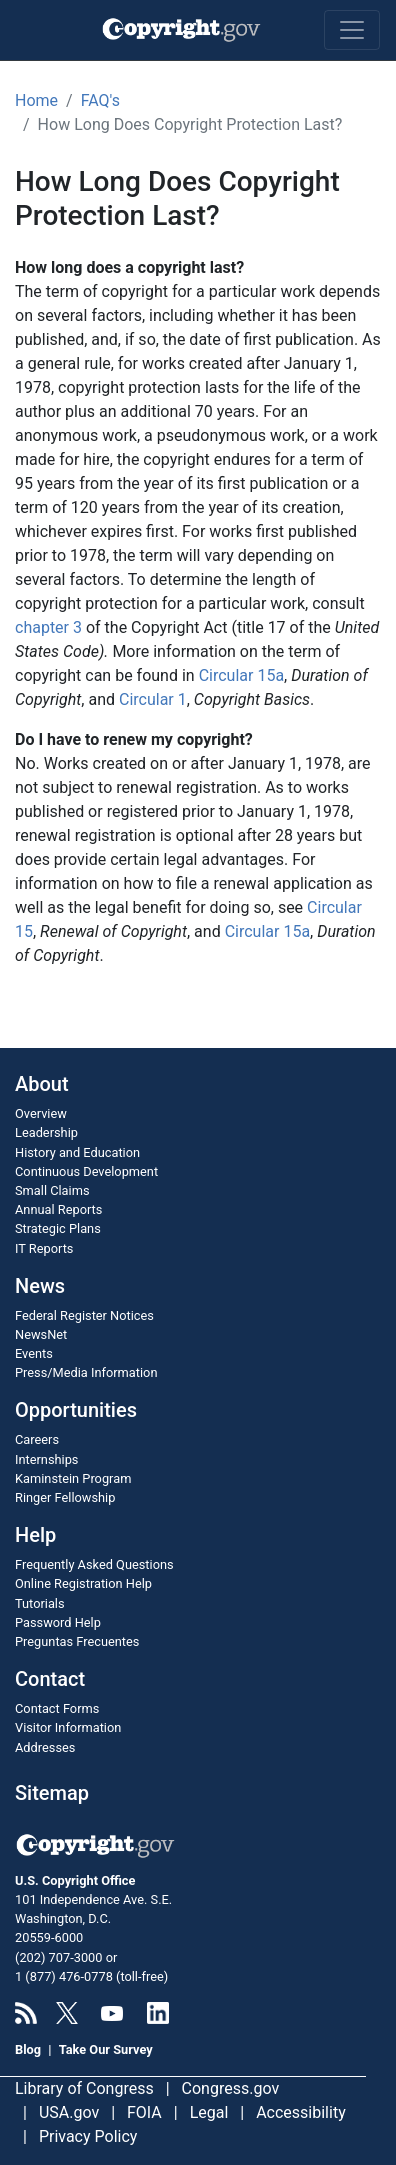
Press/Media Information (86, 1372)
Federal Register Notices (84, 1315)
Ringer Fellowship (65, 1497)
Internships (46, 1459)
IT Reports (44, 1248)
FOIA (144, 2112)
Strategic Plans (58, 1228)
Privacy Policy (88, 2136)
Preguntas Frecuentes (77, 1641)
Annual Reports (58, 1209)
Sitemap (52, 1793)
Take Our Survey (106, 2049)
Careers (37, 1439)
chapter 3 (48, 627)
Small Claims (52, 1190)
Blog (28, 2049)
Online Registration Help (83, 1583)
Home (36, 100)
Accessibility (301, 2112)
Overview (41, 1113)
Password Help (58, 1622)
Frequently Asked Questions (94, 1564)
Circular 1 (153, 699)
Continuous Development (86, 1171)
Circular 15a (241, 675)
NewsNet (41, 1334)
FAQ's (100, 100)
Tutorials (40, 1603)
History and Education (77, 1152)
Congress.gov (231, 2088)
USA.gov (69, 2112)
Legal (209, 2112)
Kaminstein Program (73, 1478)
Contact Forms (57, 1708)
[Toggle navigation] (352, 30)
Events (34, 1353)
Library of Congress (84, 2088)
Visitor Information (68, 1727)
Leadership (46, 1132)
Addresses (45, 1747)
